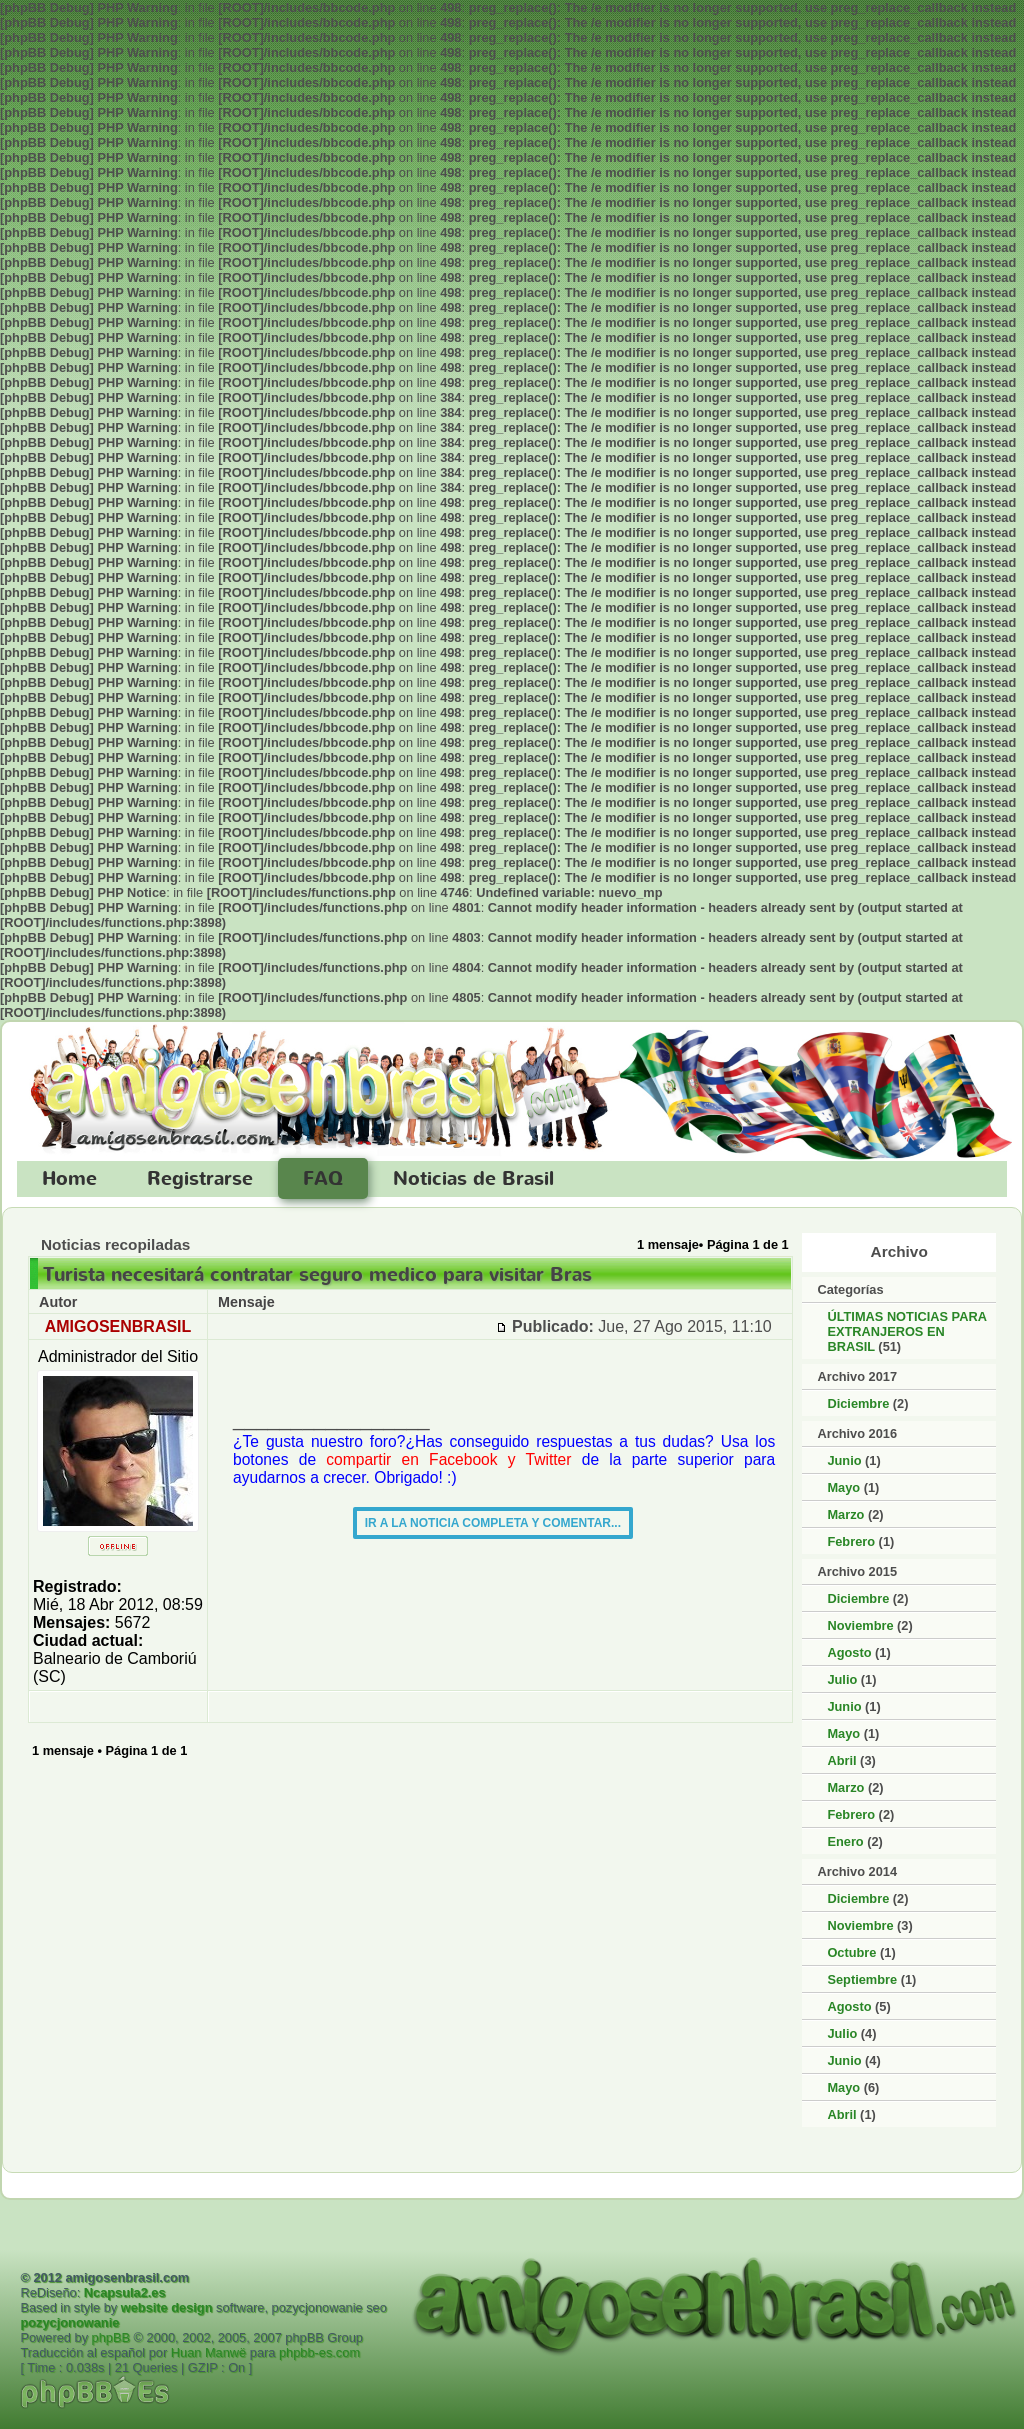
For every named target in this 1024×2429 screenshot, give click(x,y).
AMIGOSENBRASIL (118, 1326)
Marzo (845, 1514)
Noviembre (860, 1625)
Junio (844, 1460)
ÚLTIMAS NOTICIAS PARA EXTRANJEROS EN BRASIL (906, 1331)
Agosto (849, 1652)
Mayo (843, 1487)
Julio (842, 1679)
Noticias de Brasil (473, 1179)
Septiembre (862, 1979)
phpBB (111, 2337)
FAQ (323, 1179)
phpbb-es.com (319, 2352)
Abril (841, 1760)
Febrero (851, 1541)
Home (69, 1179)
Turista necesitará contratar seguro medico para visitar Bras (317, 1275)
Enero (845, 1841)
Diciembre (858, 1403)
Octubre (851, 1952)
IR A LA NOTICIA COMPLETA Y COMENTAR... (493, 1523)
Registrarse (200, 1179)
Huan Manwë (208, 2352)
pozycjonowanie (69, 2322)
